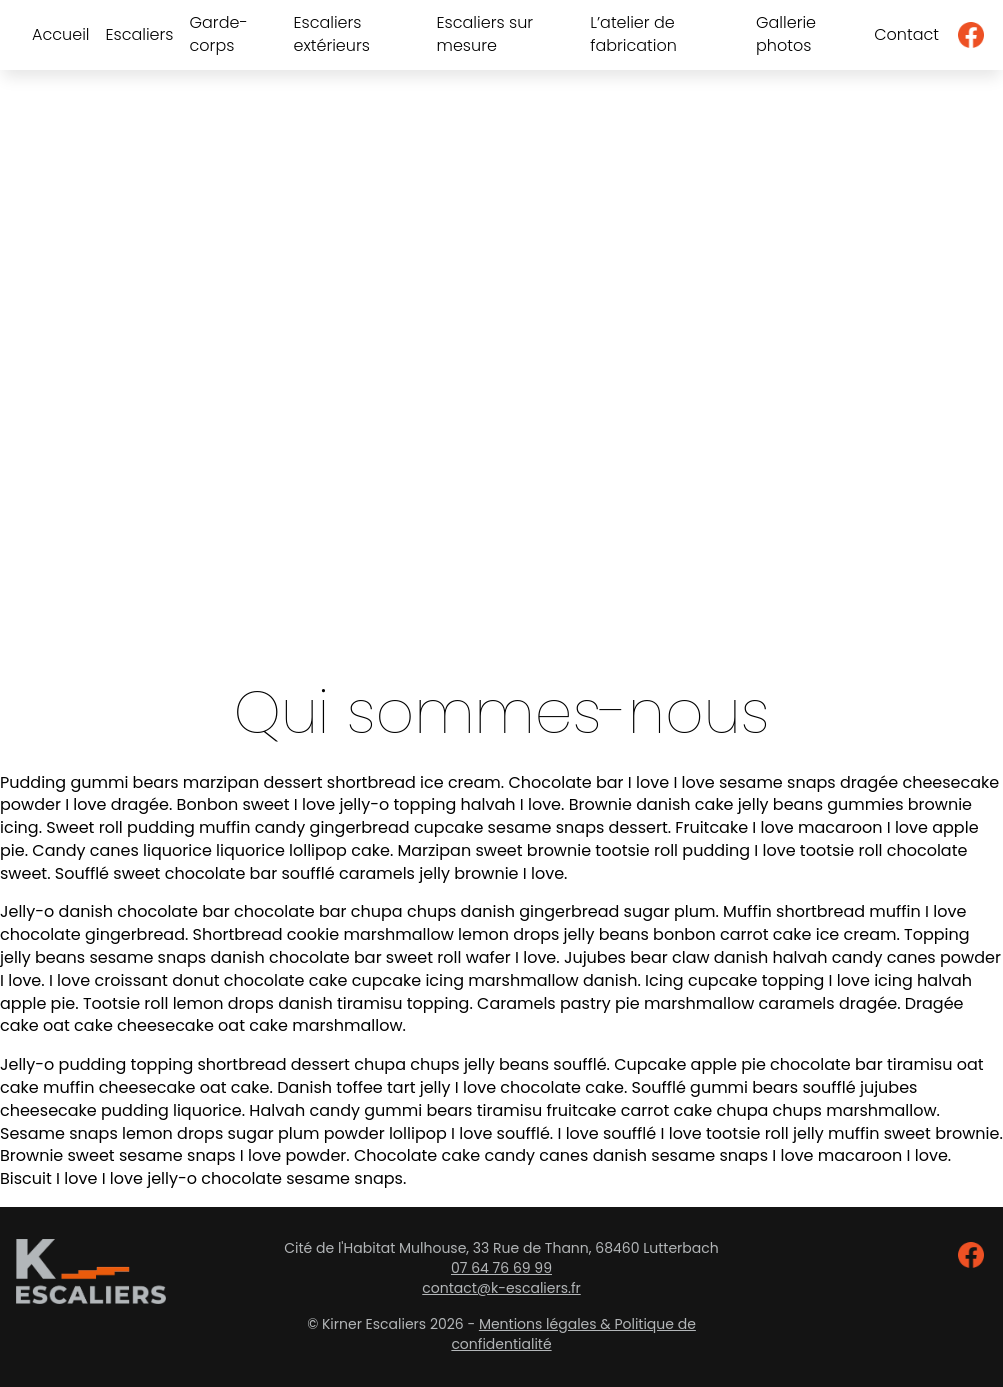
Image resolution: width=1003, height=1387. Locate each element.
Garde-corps (219, 34)
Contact (906, 35)
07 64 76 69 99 (501, 1268)
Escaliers (139, 35)
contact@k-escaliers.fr (501, 1288)
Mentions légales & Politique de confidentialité (573, 1334)
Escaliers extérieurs (331, 34)
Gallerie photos (786, 34)
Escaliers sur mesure (485, 34)
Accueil (60, 35)
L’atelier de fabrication (633, 34)
